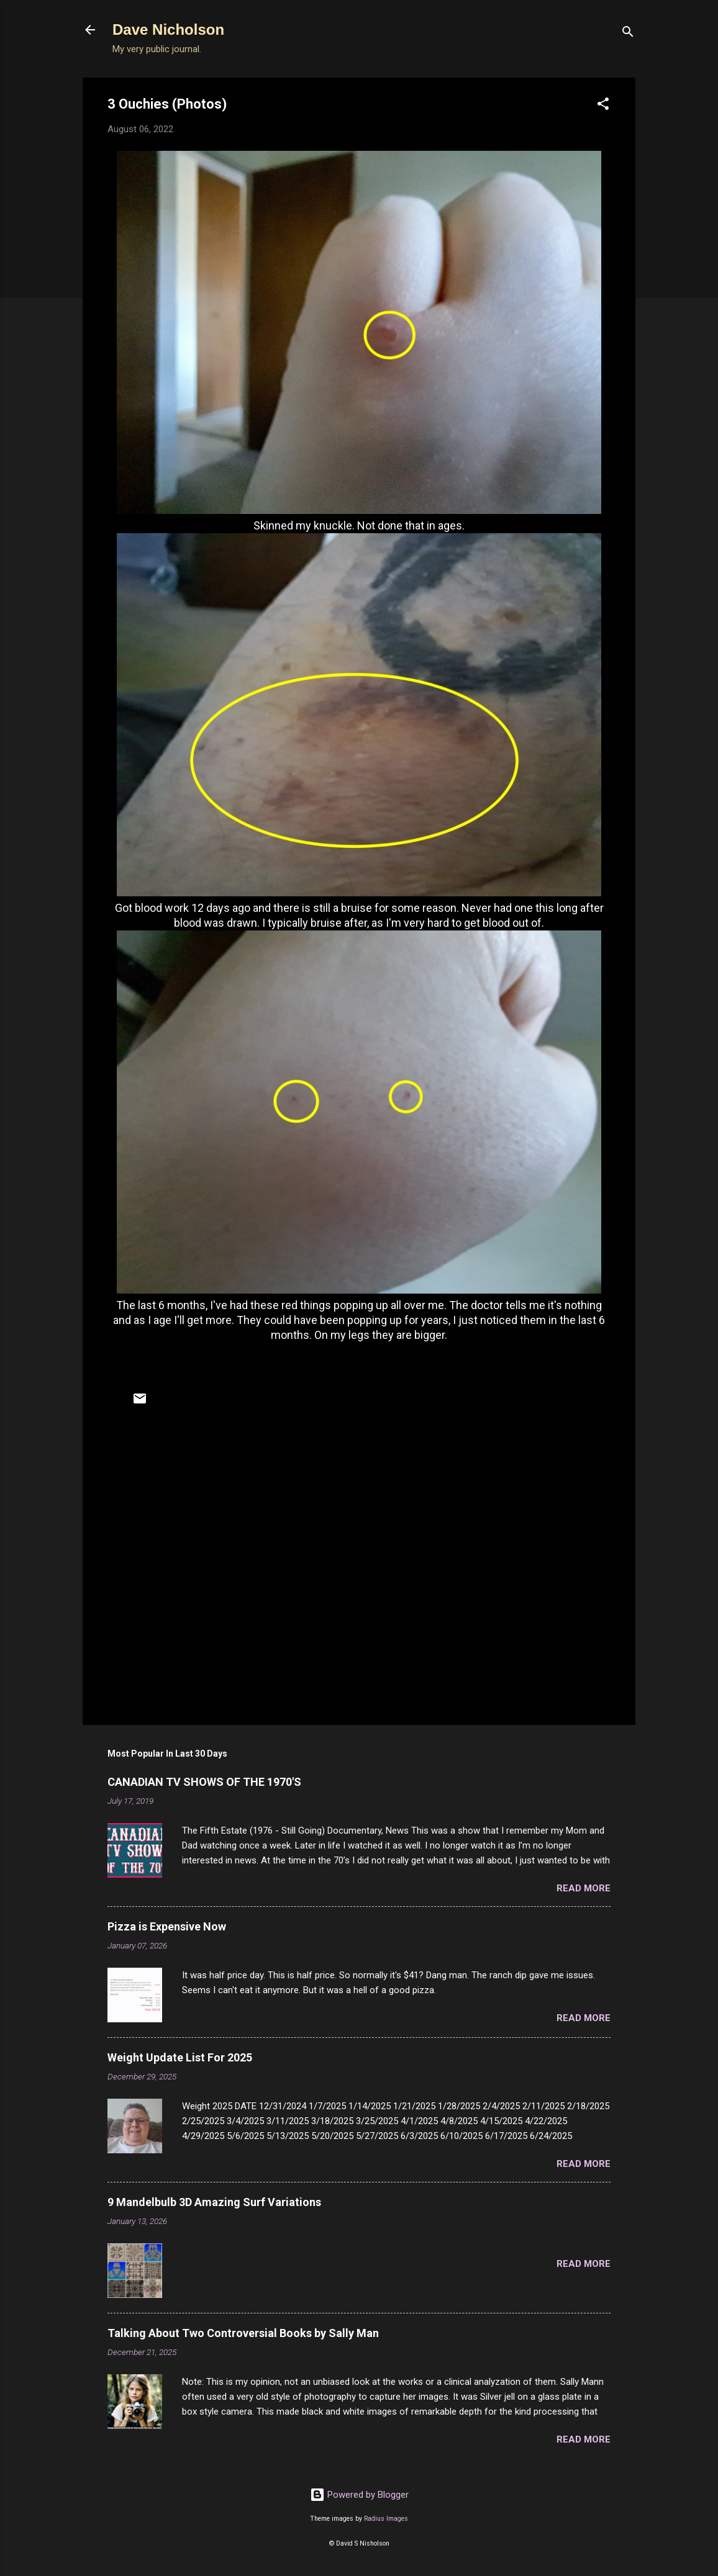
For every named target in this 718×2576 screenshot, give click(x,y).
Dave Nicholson (168, 29)
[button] (603, 105)
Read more (584, 1888)
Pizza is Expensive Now (166, 1926)
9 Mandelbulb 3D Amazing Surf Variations (214, 2202)
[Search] (627, 34)
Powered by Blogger (359, 2494)
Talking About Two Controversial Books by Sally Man (243, 2333)
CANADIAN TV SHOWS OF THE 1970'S (204, 1781)
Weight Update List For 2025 (179, 2057)
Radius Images (386, 2519)
